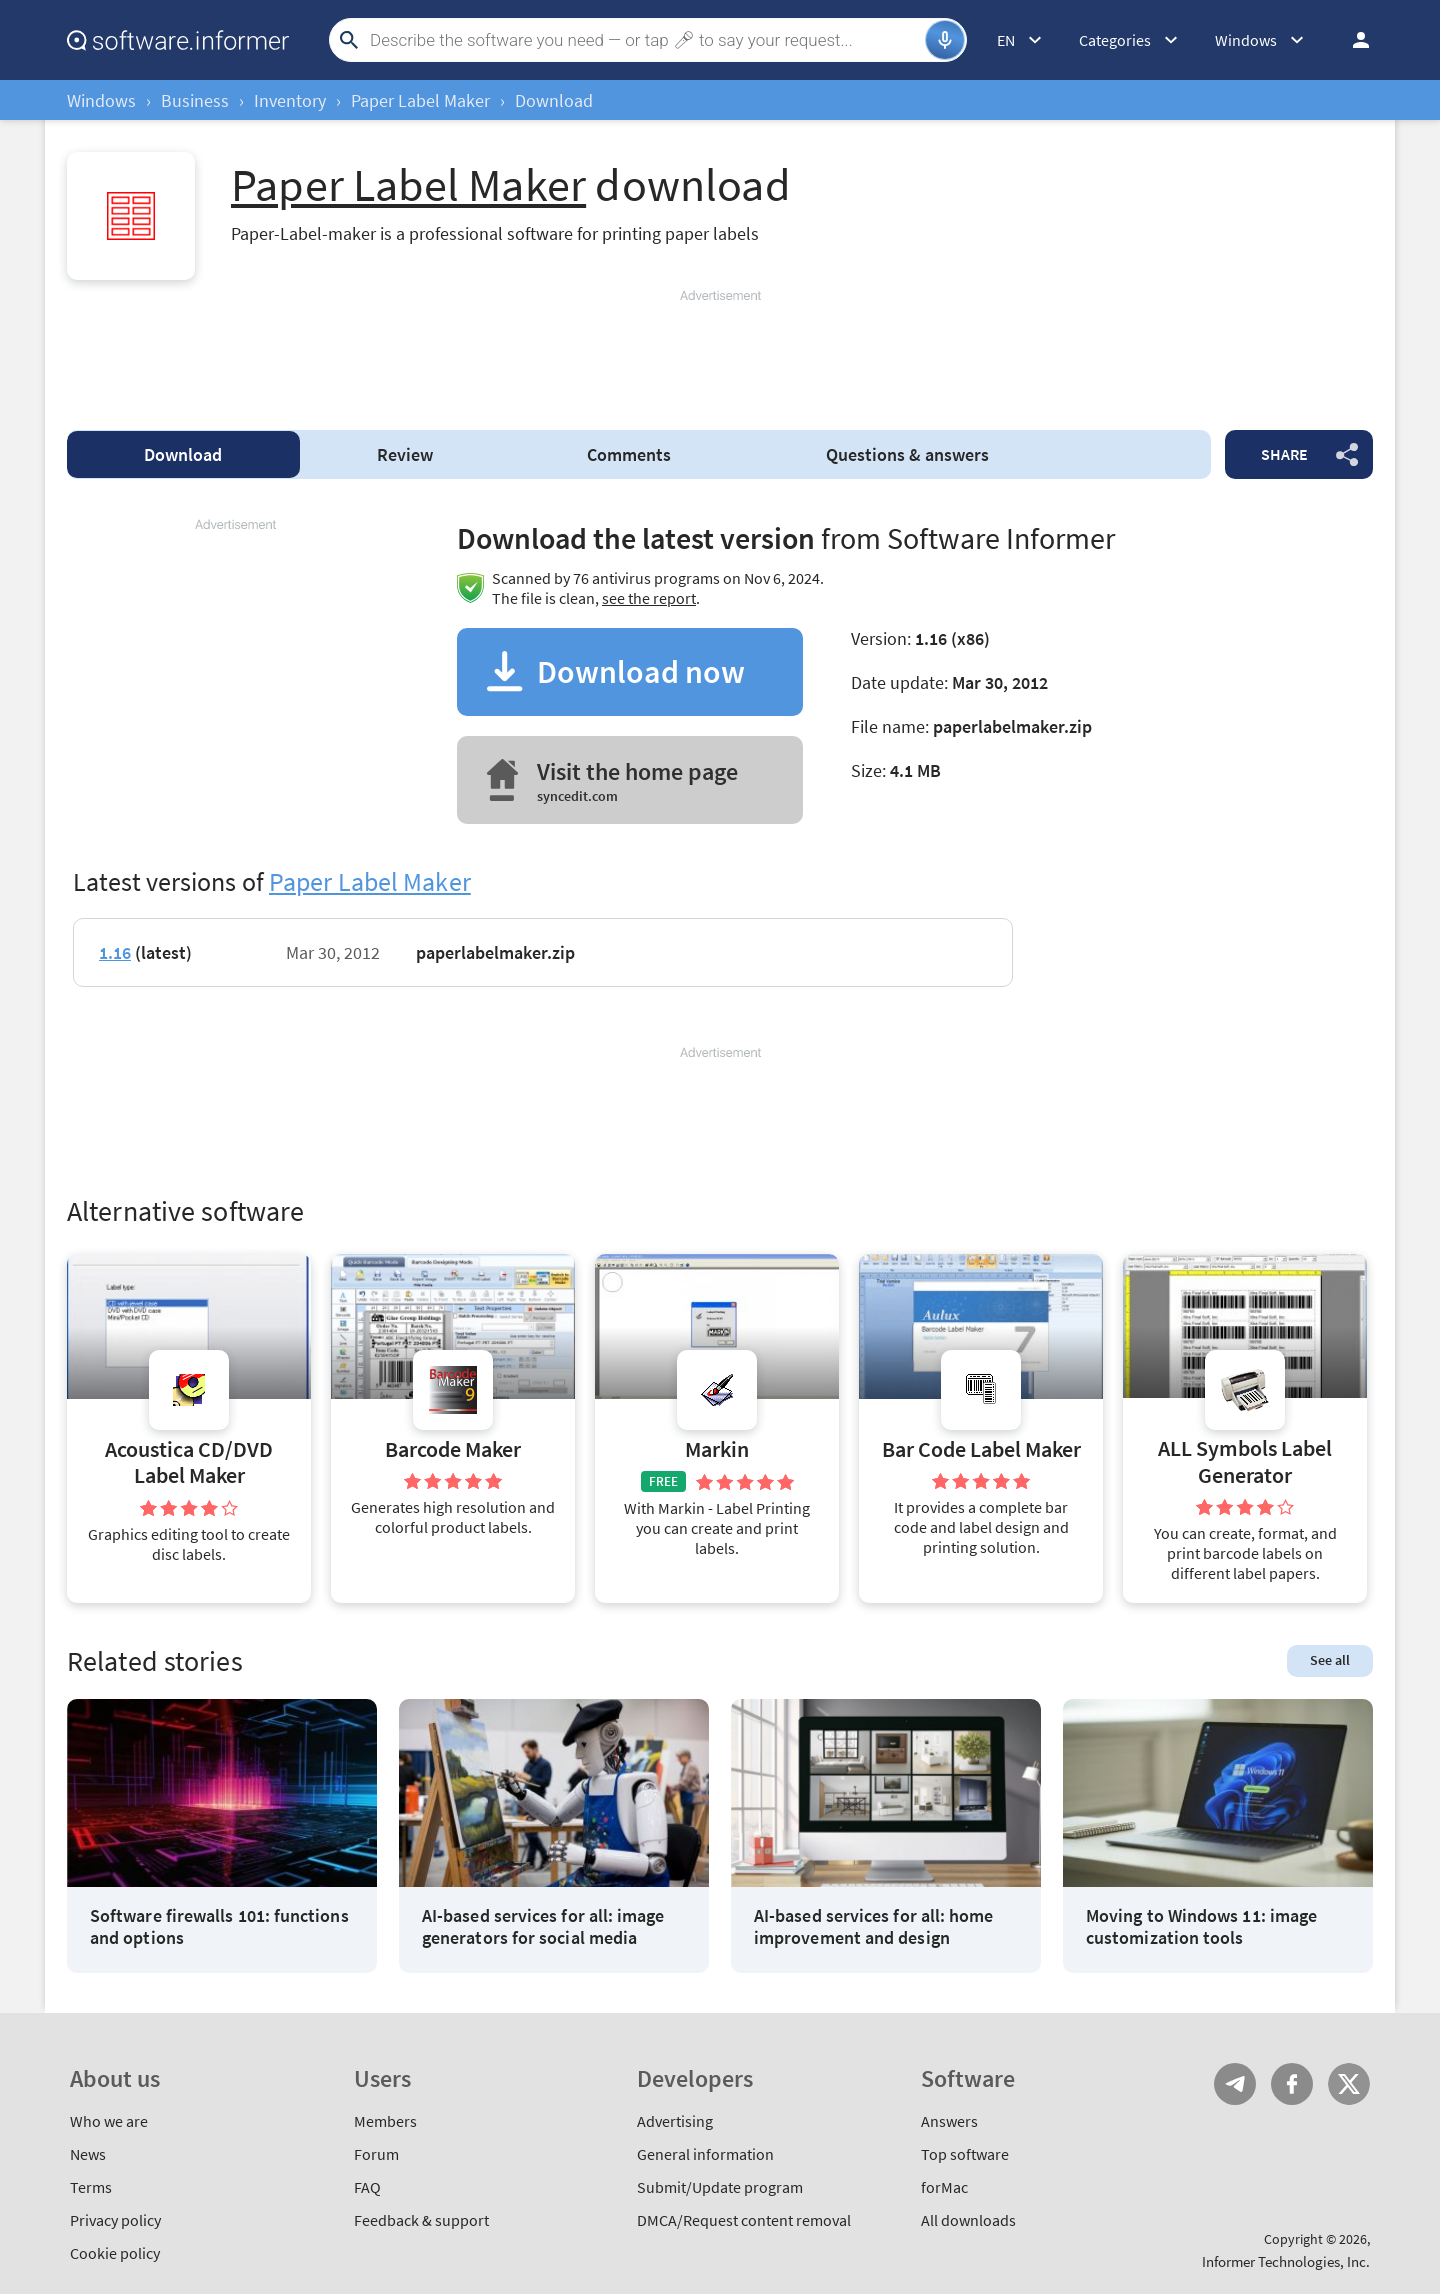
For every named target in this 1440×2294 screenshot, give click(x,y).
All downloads (968, 2220)
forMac (944, 2187)
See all (1330, 1660)
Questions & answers (907, 454)
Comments (629, 454)
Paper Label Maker (420, 100)
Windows (101, 100)
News (88, 2154)
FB (1292, 2084)
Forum (376, 2154)
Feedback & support (421, 2220)
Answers (949, 2121)
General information (705, 2154)
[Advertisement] (720, 351)
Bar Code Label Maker (981, 1449)
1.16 (115, 952)
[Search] (645, 40)
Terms (91, 2187)
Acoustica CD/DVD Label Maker (189, 1462)
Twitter (1349, 2084)
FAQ (367, 2187)
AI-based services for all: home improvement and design (873, 1926)
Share (1284, 454)
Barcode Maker (453, 1449)
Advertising (675, 2121)
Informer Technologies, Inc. (1286, 2261)
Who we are (109, 2121)
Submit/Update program (720, 2187)
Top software (965, 2154)
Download (183, 454)
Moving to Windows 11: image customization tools (1201, 1926)
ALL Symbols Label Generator (1245, 1461)
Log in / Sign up (1352, 40)
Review (405, 454)
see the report (649, 598)
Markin (717, 1449)
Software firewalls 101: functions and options (219, 1926)
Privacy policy (115, 2220)
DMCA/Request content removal (744, 2220)
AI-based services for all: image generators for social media (543, 1926)
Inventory (290, 100)
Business (195, 100)
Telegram (1235, 2084)
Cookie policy (115, 2253)
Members (385, 2121)
